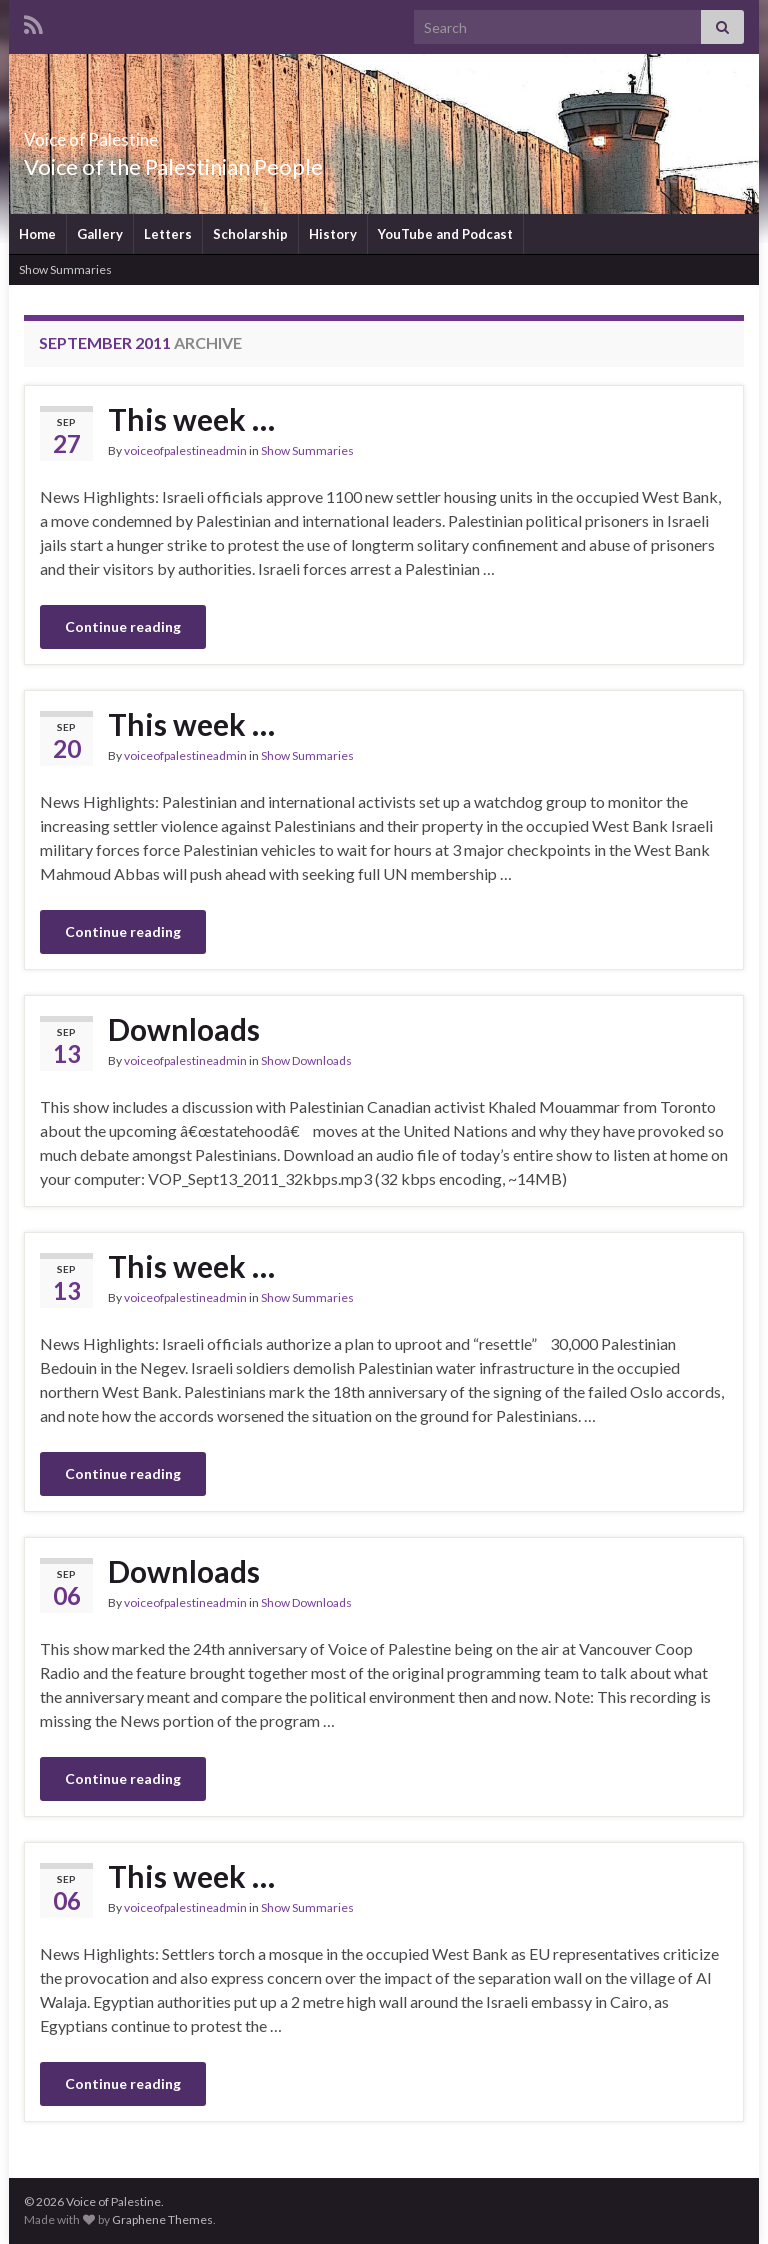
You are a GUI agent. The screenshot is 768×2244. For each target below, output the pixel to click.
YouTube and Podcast (445, 234)
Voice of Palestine (136, 133)
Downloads (184, 1029)
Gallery (100, 234)
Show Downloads (306, 1060)
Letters (168, 234)
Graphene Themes (162, 2219)
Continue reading (123, 626)
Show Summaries (65, 269)
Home (37, 234)
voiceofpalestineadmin (185, 450)
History (333, 234)
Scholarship (250, 234)
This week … (191, 419)
